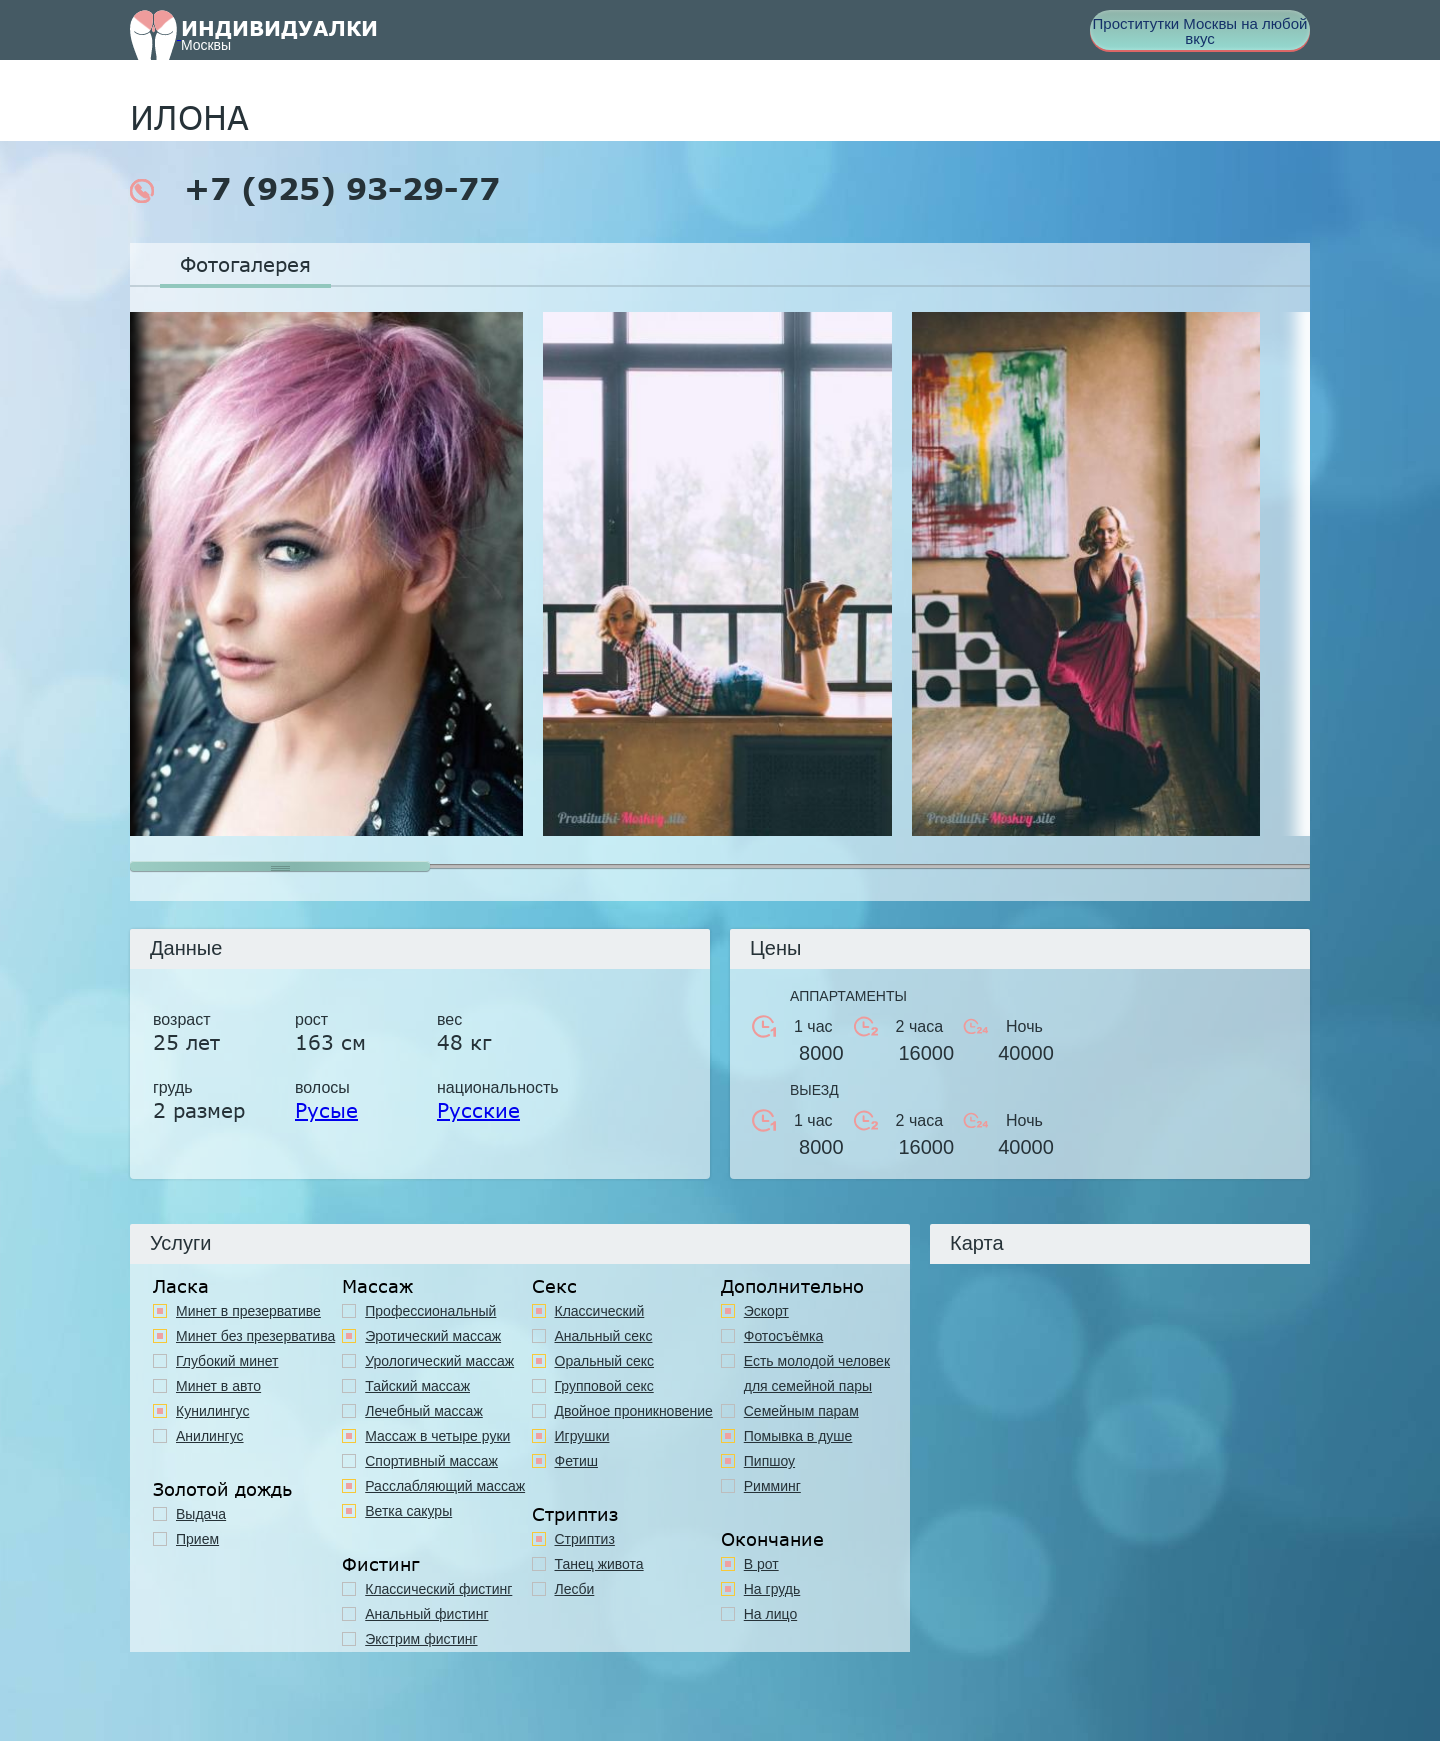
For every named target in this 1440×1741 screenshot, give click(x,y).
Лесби (575, 1589)
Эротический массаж (433, 1336)
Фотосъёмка (784, 1336)
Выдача (201, 1514)
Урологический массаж (439, 1361)
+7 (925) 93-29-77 (315, 189)
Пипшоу (769, 1461)
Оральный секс (605, 1361)
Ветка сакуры (408, 1511)
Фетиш (576, 1461)
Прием (197, 1539)
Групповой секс (604, 1386)
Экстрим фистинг (421, 1639)
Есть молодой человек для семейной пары (817, 1373)
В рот (761, 1564)
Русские (478, 1110)
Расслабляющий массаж (445, 1486)
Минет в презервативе (248, 1311)
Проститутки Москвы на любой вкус (1200, 31)
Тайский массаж (417, 1386)
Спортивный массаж (431, 1461)
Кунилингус (212, 1411)
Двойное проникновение (634, 1411)
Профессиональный (430, 1311)
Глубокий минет (227, 1361)
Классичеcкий (600, 1311)
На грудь (772, 1589)
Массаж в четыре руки (437, 1436)
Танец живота (599, 1564)
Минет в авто (218, 1386)
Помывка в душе (798, 1436)
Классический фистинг (438, 1589)
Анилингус (210, 1436)
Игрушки (582, 1436)
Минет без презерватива (255, 1336)
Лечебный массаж (424, 1411)
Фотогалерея (245, 264)
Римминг (772, 1486)
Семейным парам (801, 1411)
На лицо (770, 1614)
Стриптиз (585, 1539)
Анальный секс (604, 1336)
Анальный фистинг (426, 1614)
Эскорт (766, 1311)
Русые (326, 1110)
